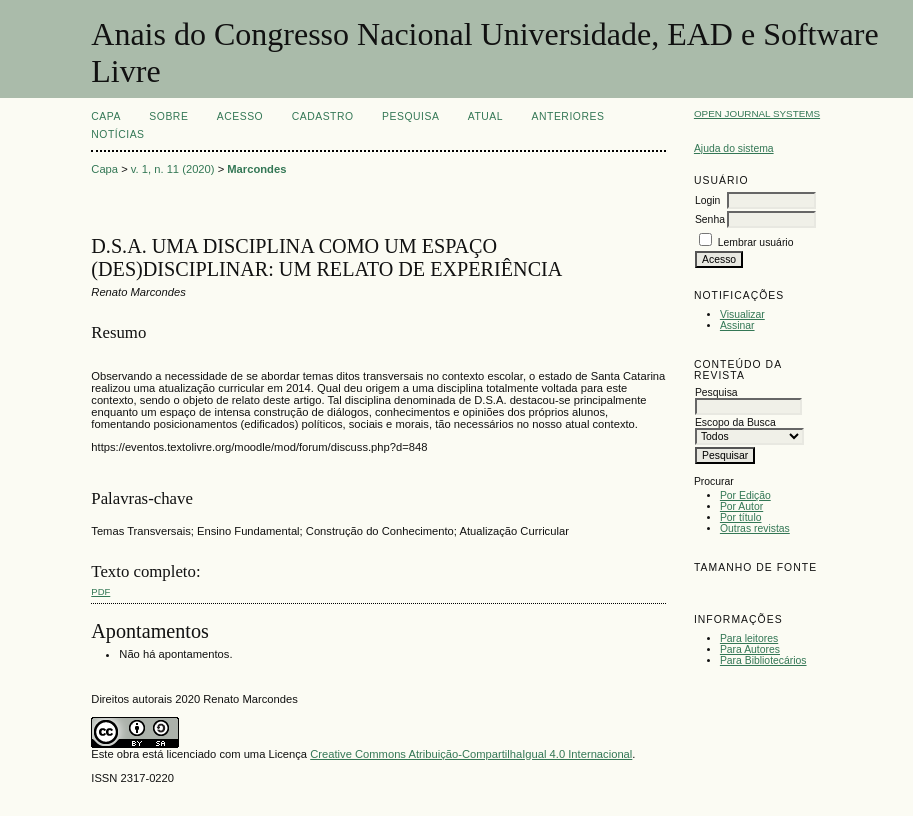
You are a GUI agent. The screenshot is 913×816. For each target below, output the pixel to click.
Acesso (240, 116)
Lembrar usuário (756, 242)
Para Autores (750, 649)
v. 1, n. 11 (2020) (173, 169)
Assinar (737, 325)
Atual (485, 116)
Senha (710, 219)
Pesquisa (410, 116)
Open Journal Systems (757, 113)
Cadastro (323, 116)
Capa (106, 116)
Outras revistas (755, 528)
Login (707, 200)
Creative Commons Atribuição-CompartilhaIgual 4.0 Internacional (471, 754)
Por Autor (741, 506)
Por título (741, 517)
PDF (100, 591)
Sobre (168, 116)
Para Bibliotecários (763, 660)
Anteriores (568, 116)
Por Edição (745, 495)
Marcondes (256, 169)
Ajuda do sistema (734, 148)
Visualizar (742, 314)
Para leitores (749, 638)
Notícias (117, 134)
